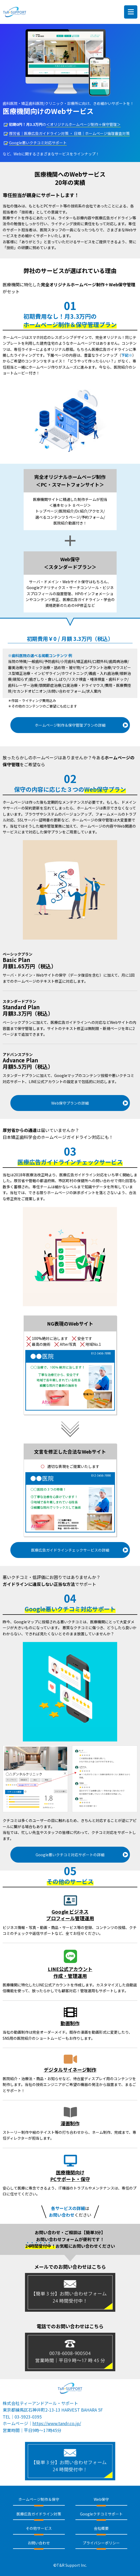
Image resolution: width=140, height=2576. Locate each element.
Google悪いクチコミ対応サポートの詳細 (70, 1854)
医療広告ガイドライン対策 (38, 2514)
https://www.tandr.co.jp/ (56, 2423)
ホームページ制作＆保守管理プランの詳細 (70, 725)
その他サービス (39, 2528)
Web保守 (101, 2499)
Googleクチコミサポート (101, 2514)
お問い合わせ (39, 2542)
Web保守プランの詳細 (70, 1103)
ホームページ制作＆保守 (38, 2499)
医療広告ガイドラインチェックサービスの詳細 (70, 1550)
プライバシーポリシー (101, 2542)
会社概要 (101, 2528)
